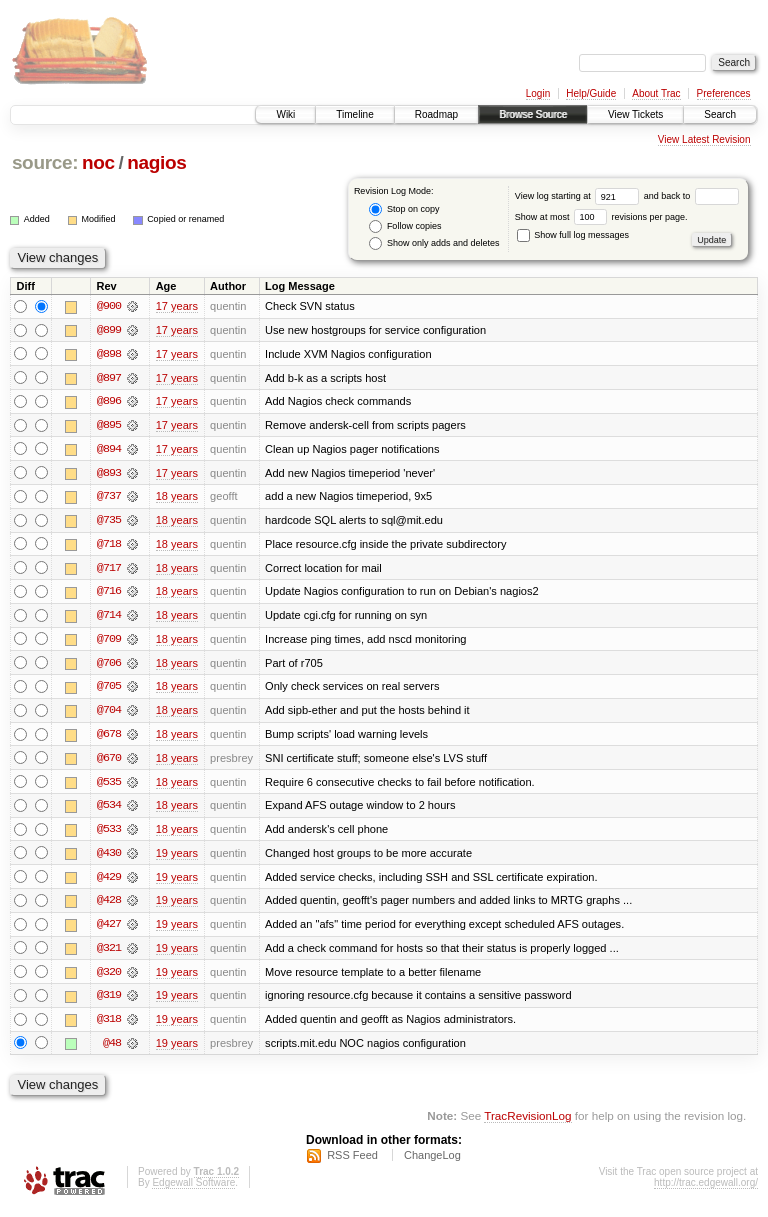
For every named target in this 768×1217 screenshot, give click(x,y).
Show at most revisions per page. (601, 217)
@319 (109, 1002)
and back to (691, 196)
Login (538, 93)
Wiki (285, 114)
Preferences (724, 93)
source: (45, 162)
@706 (109, 666)
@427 (109, 930)
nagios (156, 162)
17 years (177, 306)
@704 (109, 714)
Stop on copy (404, 209)
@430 (109, 858)
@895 (109, 426)
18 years (177, 498)
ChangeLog (432, 1163)
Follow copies (405, 226)
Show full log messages (573, 235)
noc (98, 162)
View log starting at (579, 196)
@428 (109, 906)
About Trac (656, 93)
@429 (109, 882)
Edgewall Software (193, 1190)
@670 (109, 762)
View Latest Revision (704, 139)
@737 (109, 498)
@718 (109, 546)
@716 (109, 594)
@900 (109, 306)
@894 (109, 450)
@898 (109, 354)
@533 (109, 834)
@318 (109, 1026)
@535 (109, 786)
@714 (109, 618)
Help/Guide (591, 93)
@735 (109, 522)
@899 (109, 330)
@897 (109, 378)
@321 (109, 954)
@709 (109, 642)
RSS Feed (352, 1163)
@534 (109, 810)
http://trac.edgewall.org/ (706, 1190)
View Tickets (635, 114)
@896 (109, 402)
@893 (109, 474)
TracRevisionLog (527, 1122)
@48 (112, 1050)
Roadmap (436, 114)
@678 (109, 738)
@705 (109, 690)
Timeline (354, 114)
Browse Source (533, 114)
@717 (109, 570)
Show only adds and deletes (434, 243)
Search (720, 114)
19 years (177, 858)
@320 (109, 978)
